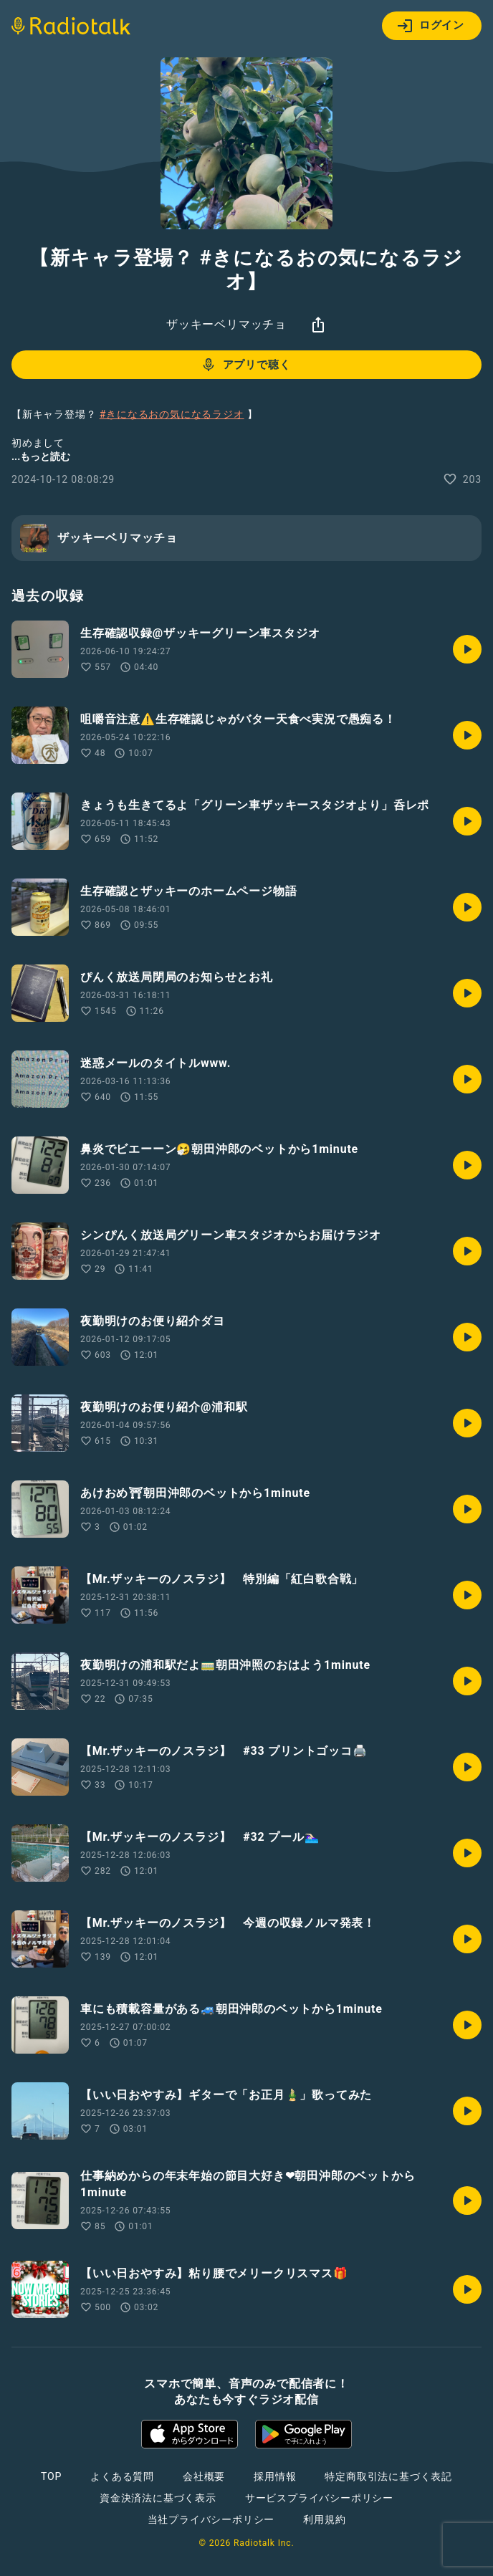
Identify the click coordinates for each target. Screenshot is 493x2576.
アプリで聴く (245, 364)
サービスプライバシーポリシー (319, 2498)
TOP (51, 2476)
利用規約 (324, 2519)
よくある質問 (122, 2476)
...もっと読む (40, 456)
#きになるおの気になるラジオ (172, 414)
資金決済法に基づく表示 (158, 2498)
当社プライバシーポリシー (211, 2519)
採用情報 (275, 2476)
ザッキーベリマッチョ (226, 324)
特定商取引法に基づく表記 (388, 2476)
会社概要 (204, 2476)
